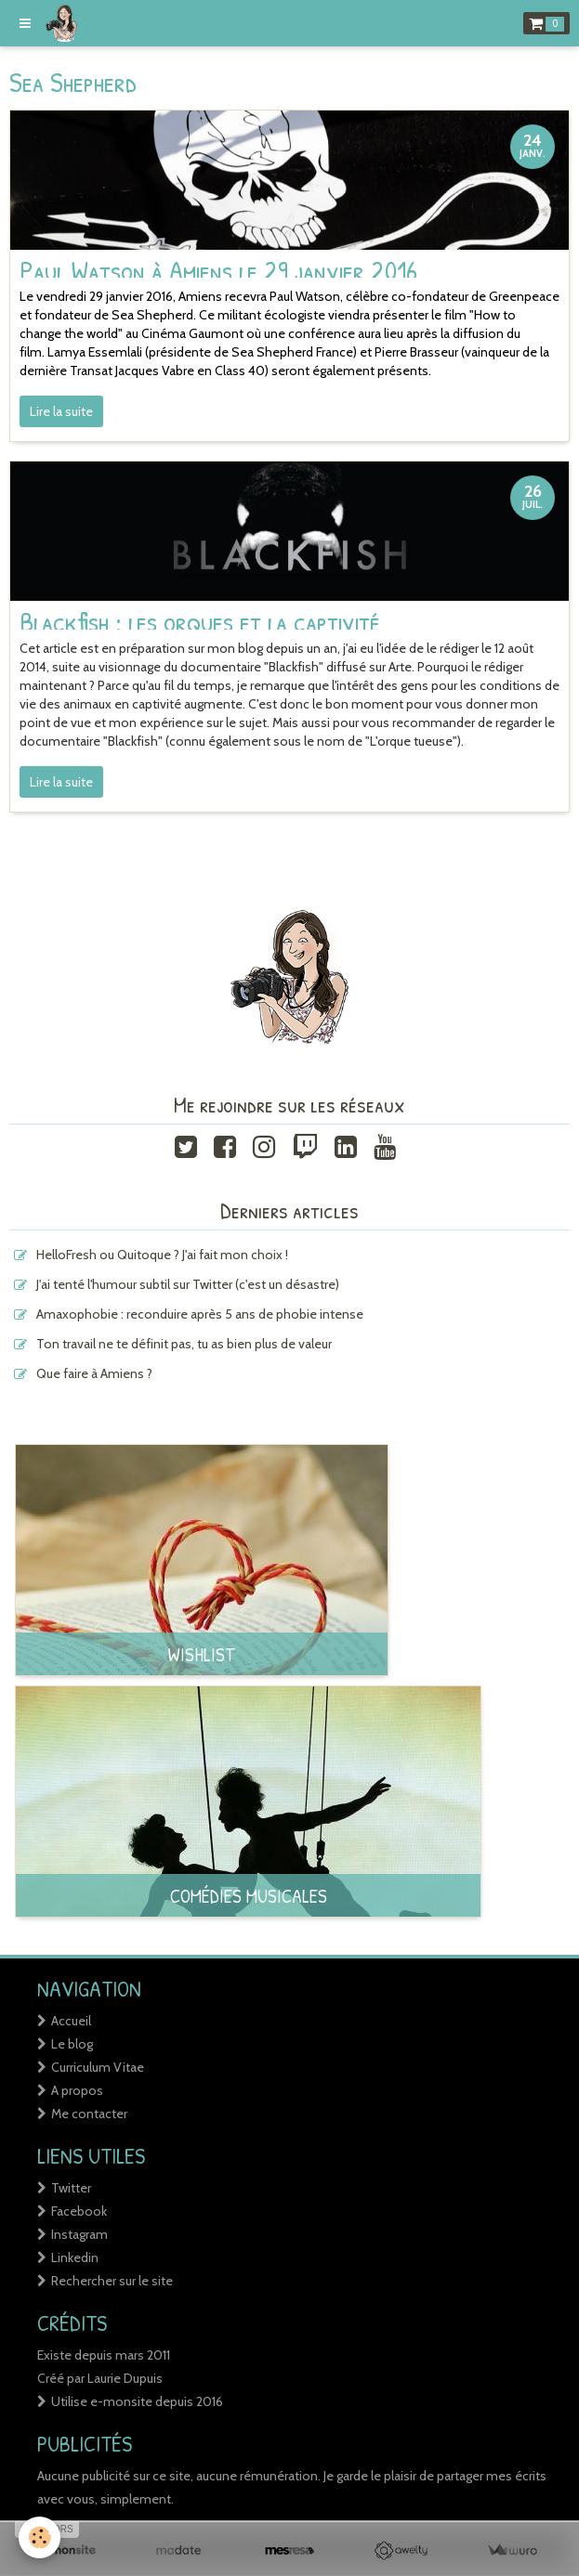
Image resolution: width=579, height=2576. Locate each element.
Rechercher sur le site (112, 2280)
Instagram (79, 2234)
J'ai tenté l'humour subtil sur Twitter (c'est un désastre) (187, 1284)
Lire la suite (61, 411)
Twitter (71, 2187)
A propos (77, 2090)
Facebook (79, 2211)
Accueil (71, 2020)
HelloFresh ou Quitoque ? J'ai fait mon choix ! (162, 1254)
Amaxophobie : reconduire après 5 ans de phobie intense (199, 1314)
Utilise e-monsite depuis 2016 (137, 2401)
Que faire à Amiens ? (94, 1373)
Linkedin (75, 2257)
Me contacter (89, 2113)
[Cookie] (39, 2537)
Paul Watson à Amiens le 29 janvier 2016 (218, 269)
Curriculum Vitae (97, 2067)
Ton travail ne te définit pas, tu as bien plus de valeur (184, 1343)
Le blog (72, 2044)
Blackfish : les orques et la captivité (200, 621)
